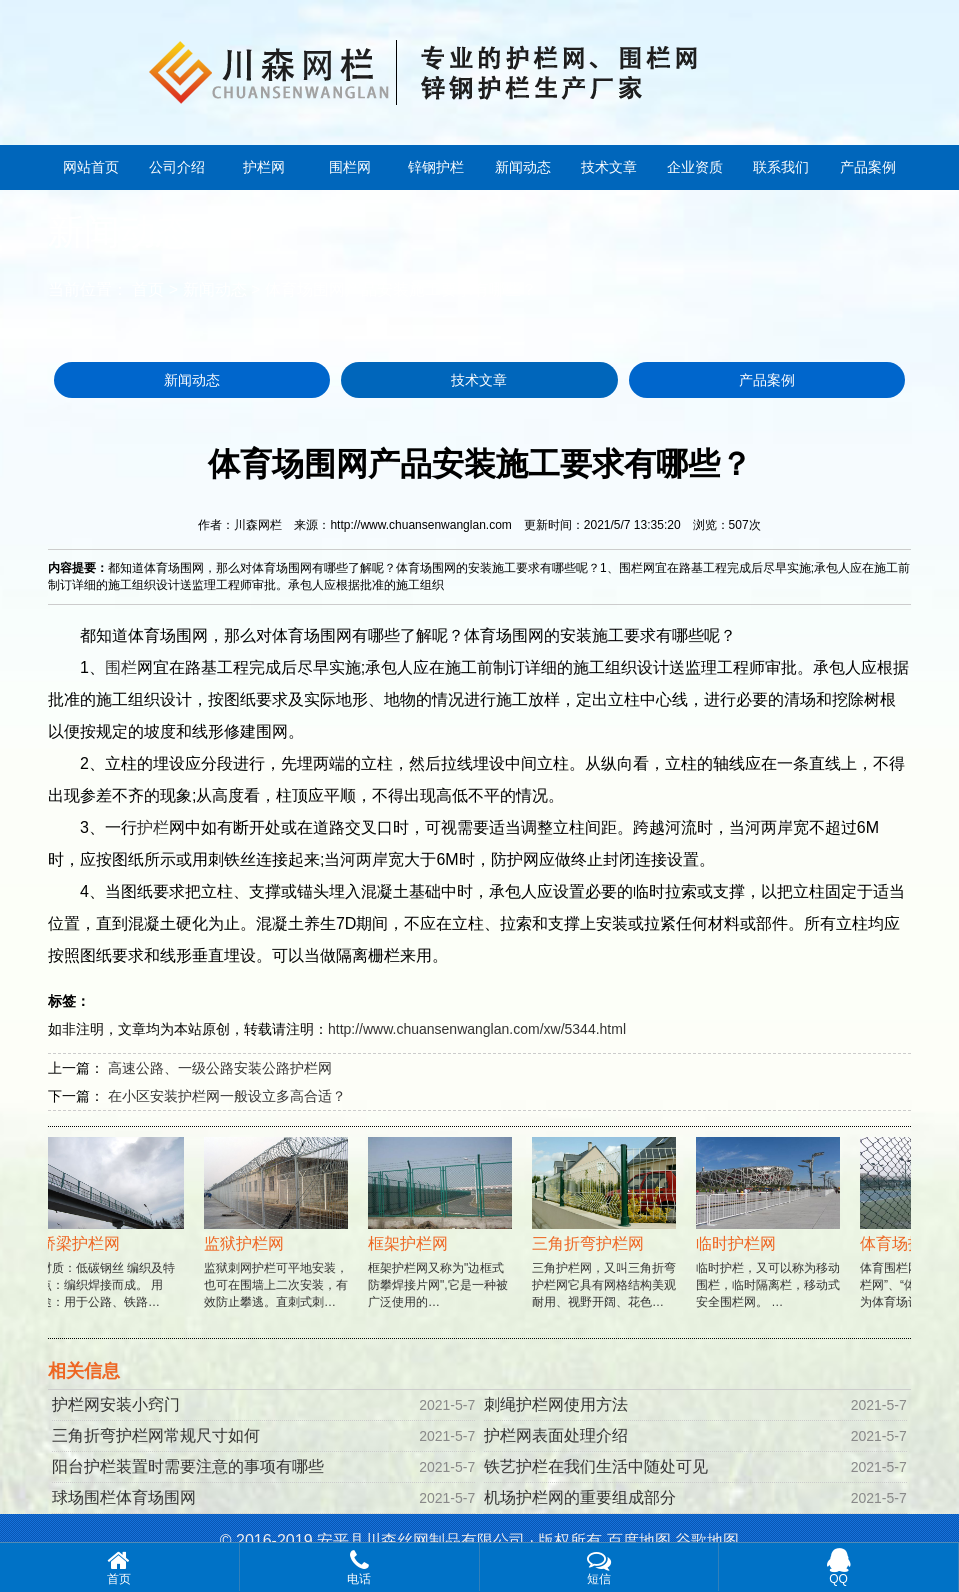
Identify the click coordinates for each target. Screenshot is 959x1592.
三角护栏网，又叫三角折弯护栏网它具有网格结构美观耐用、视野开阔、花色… (606, 1242)
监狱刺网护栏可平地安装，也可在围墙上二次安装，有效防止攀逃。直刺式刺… (278, 1242)
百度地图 (639, 1540)
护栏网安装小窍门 (116, 1404)
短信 (599, 1567)
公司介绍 (177, 167)
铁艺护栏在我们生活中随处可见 (596, 1466)
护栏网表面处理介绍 (556, 1435)
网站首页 (91, 167)
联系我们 (781, 167)
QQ (838, 1567)
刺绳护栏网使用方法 (556, 1404)
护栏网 (264, 167)
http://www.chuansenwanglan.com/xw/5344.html (477, 1029)
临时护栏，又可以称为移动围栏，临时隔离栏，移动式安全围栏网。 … (770, 1242)
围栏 (121, 667)
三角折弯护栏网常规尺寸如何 (156, 1435)
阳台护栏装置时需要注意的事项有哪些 (188, 1466)
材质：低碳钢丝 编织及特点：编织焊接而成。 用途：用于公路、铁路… (114, 1242)
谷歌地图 (707, 1540)
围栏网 (350, 167)
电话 (359, 1567)
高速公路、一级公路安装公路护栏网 (220, 1068)
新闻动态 (523, 167)
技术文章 (609, 167)
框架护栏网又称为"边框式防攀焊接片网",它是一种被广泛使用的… (442, 1242)
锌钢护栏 (436, 167)
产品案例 (868, 167)
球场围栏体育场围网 (124, 1497)
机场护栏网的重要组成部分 (580, 1497)
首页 (148, 289)
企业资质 (695, 167)
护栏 (153, 827)
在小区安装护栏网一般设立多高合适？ (227, 1096)
